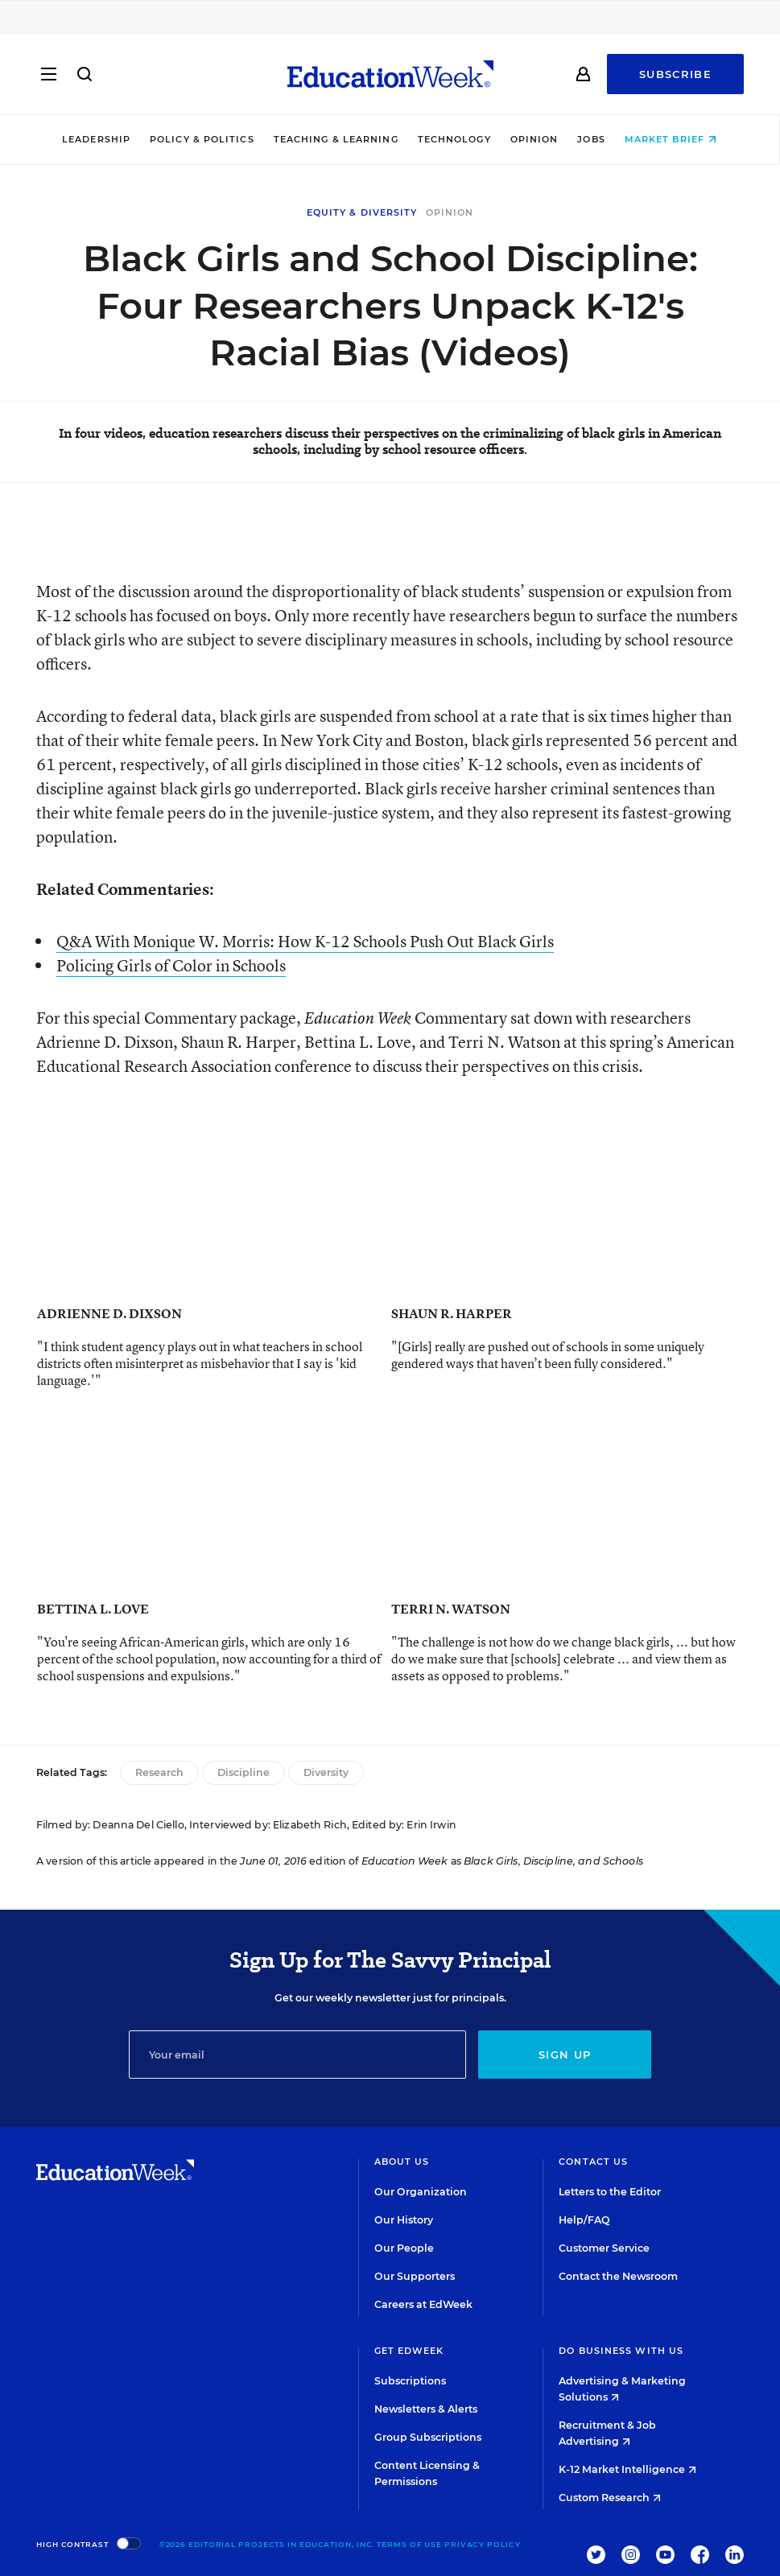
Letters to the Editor (610, 2192)
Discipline (243, 1772)
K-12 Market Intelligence (627, 2469)
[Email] (297, 2054)
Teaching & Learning (336, 139)
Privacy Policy (482, 2544)
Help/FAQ (584, 2220)
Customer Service (604, 2248)
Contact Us (593, 2161)
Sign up (565, 2054)
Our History (403, 2220)
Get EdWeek (409, 2350)
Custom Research (610, 2498)
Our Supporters (414, 2276)
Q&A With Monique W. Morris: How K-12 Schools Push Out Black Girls (305, 941)
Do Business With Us (621, 2350)
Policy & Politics (203, 139)
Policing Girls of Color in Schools (171, 965)
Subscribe (675, 74)
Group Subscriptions (427, 2437)
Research (159, 1772)
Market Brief (671, 139)
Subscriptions (410, 2381)
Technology (455, 139)
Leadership (97, 139)
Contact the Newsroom (618, 2276)
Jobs (591, 139)
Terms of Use (409, 2544)
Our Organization (420, 2192)
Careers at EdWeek (423, 2304)
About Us (402, 2161)
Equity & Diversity (362, 212)
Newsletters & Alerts (425, 2409)
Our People (404, 2248)
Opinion (535, 139)
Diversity (326, 1772)
